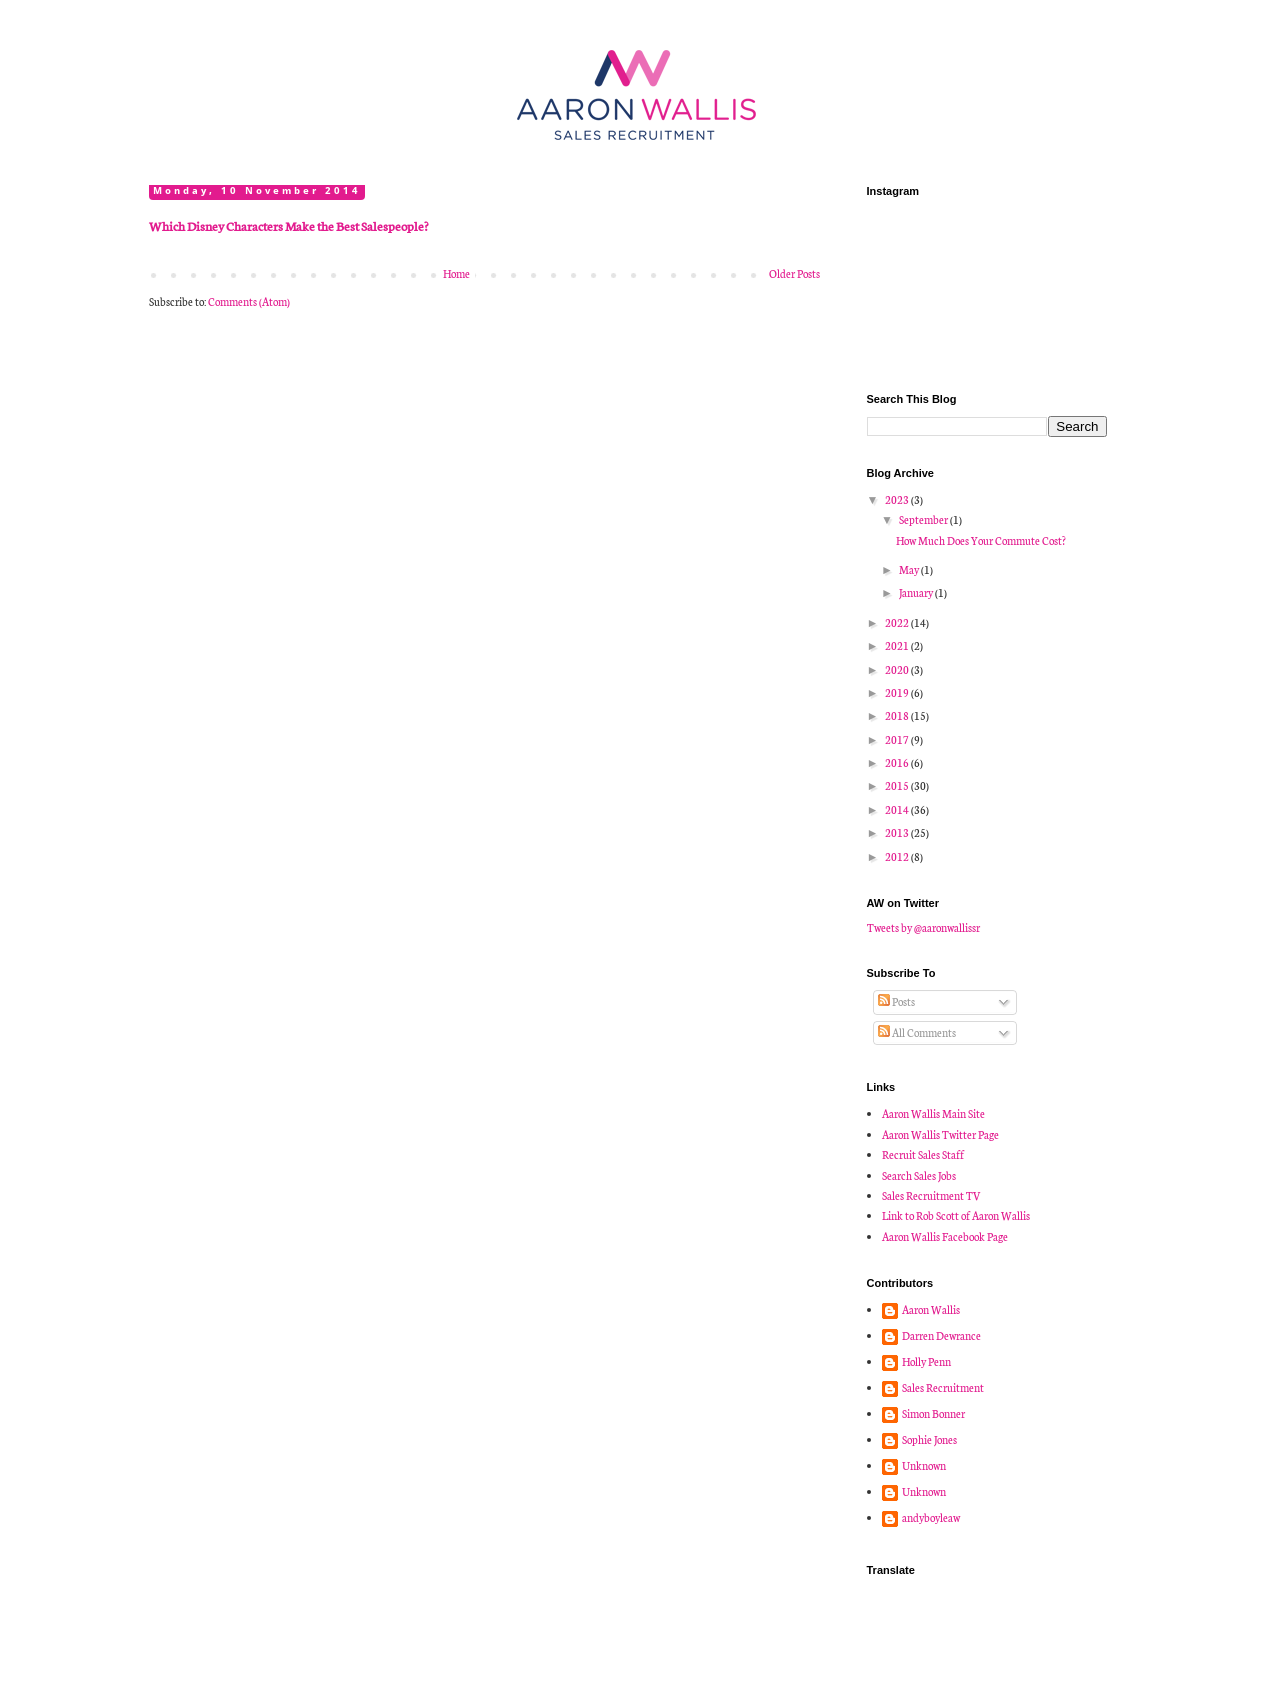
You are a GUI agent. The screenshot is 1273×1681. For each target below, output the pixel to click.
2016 (898, 762)
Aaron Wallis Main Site (933, 1113)
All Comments (917, 1032)
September (924, 519)
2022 (898, 622)
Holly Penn (926, 1362)
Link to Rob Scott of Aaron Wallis (956, 1215)
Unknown (924, 1466)
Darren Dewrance (941, 1336)
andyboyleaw (931, 1518)
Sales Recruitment (943, 1388)
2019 (898, 692)
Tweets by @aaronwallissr (923, 927)
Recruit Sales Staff (923, 1154)
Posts (896, 1001)
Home (456, 273)
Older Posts (794, 273)
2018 (898, 715)
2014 (898, 809)
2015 (898, 785)
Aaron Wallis (931, 1310)
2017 (898, 739)
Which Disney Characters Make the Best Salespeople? (288, 225)
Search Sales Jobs (919, 1175)
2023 (898, 499)
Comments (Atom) (249, 301)
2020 (898, 669)
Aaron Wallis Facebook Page (945, 1236)
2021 (898, 645)
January (917, 592)
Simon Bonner (933, 1414)
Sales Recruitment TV (931, 1195)
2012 (898, 856)
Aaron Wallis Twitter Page (940, 1134)
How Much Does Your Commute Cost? (981, 540)
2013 (898, 832)
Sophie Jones (929, 1440)
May (910, 569)
